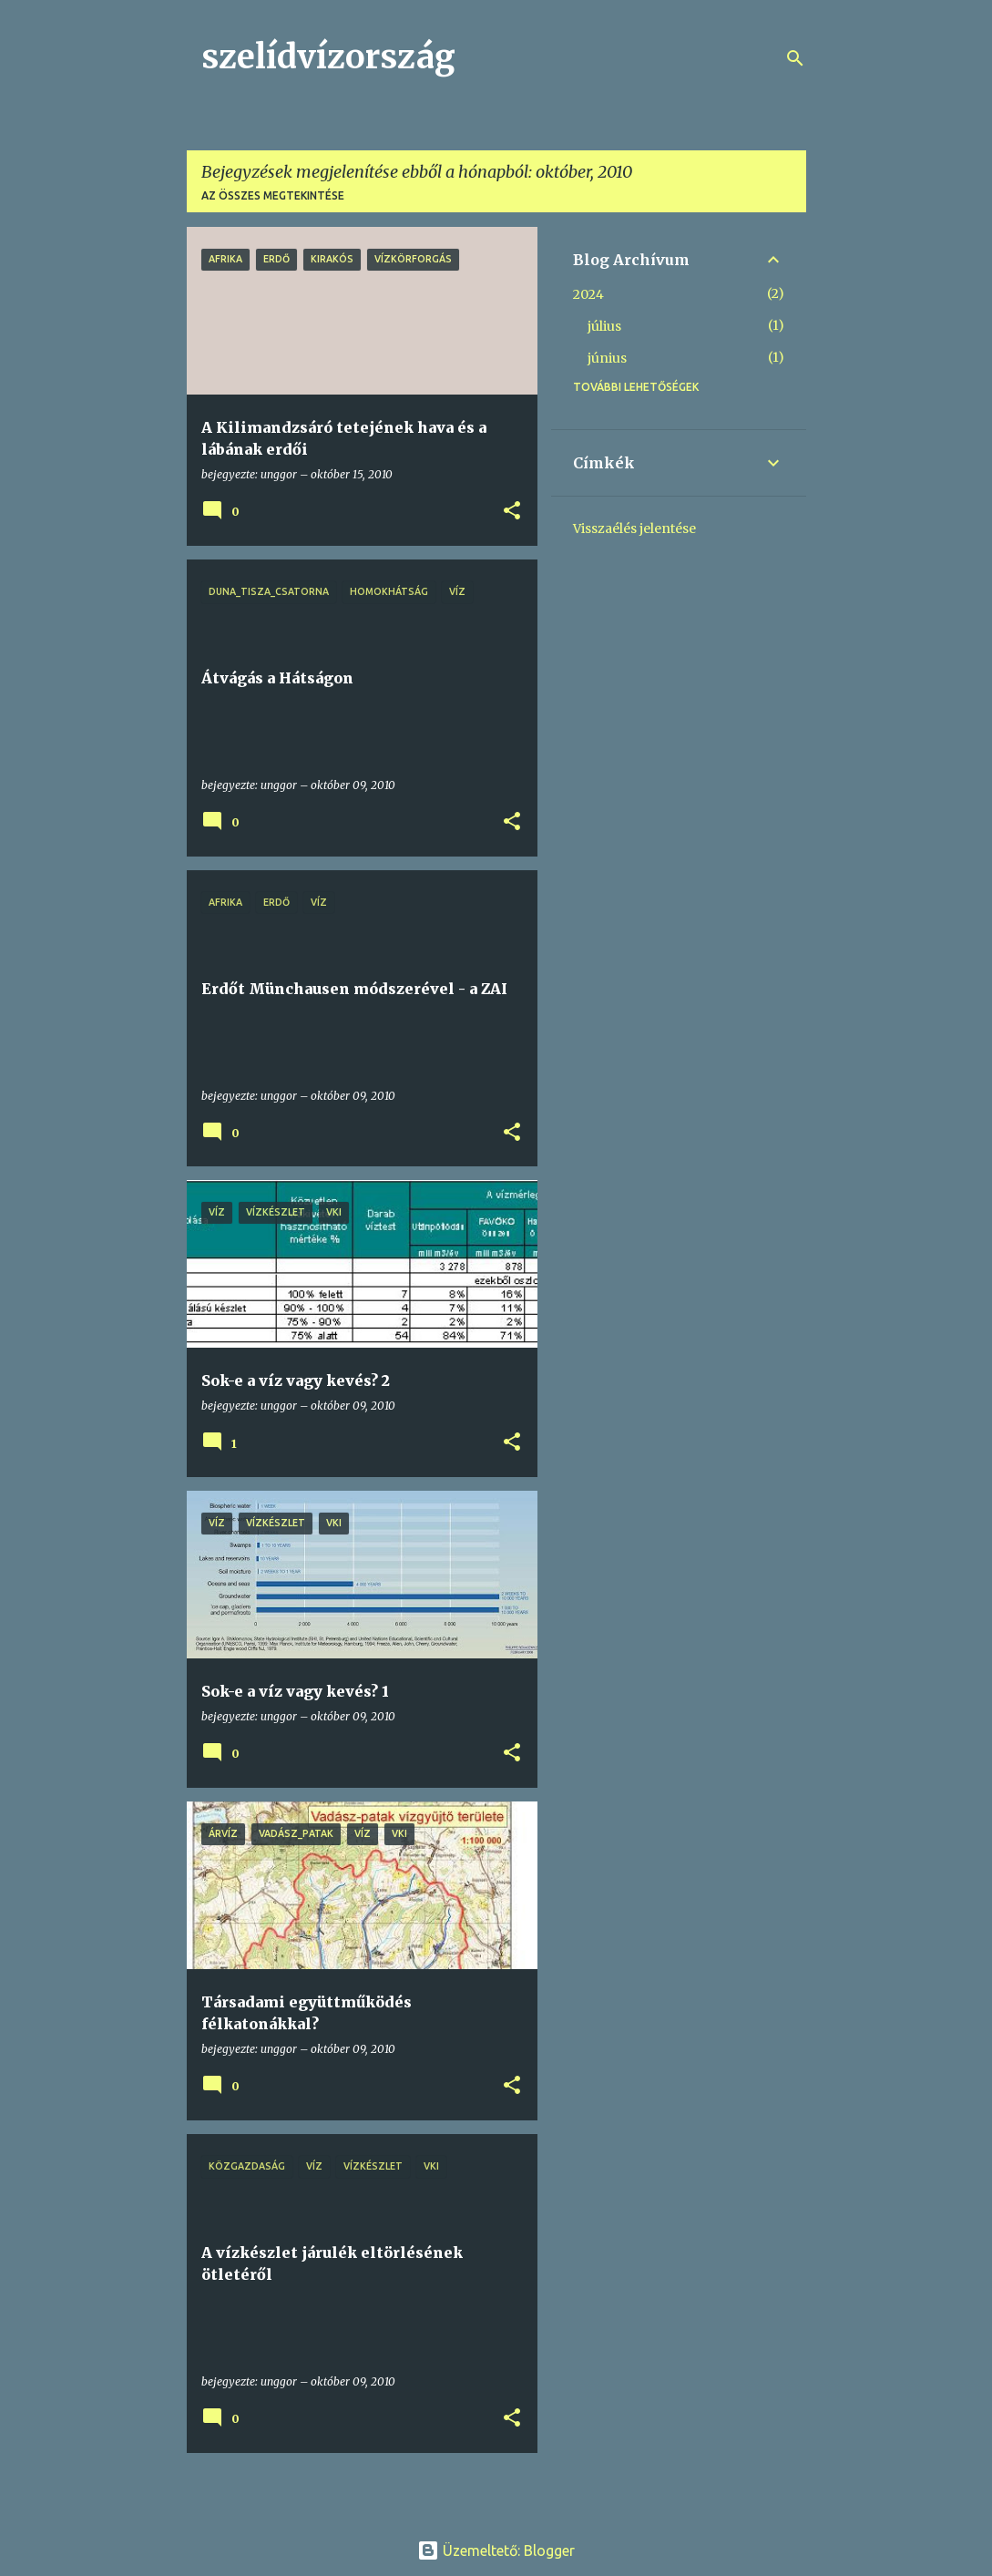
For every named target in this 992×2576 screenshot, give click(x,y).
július (604, 326)
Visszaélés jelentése (634, 528)
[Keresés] (795, 58)
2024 (588, 294)
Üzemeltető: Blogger (496, 2550)
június (607, 358)
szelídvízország (328, 56)
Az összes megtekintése (272, 195)
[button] (512, 511)
